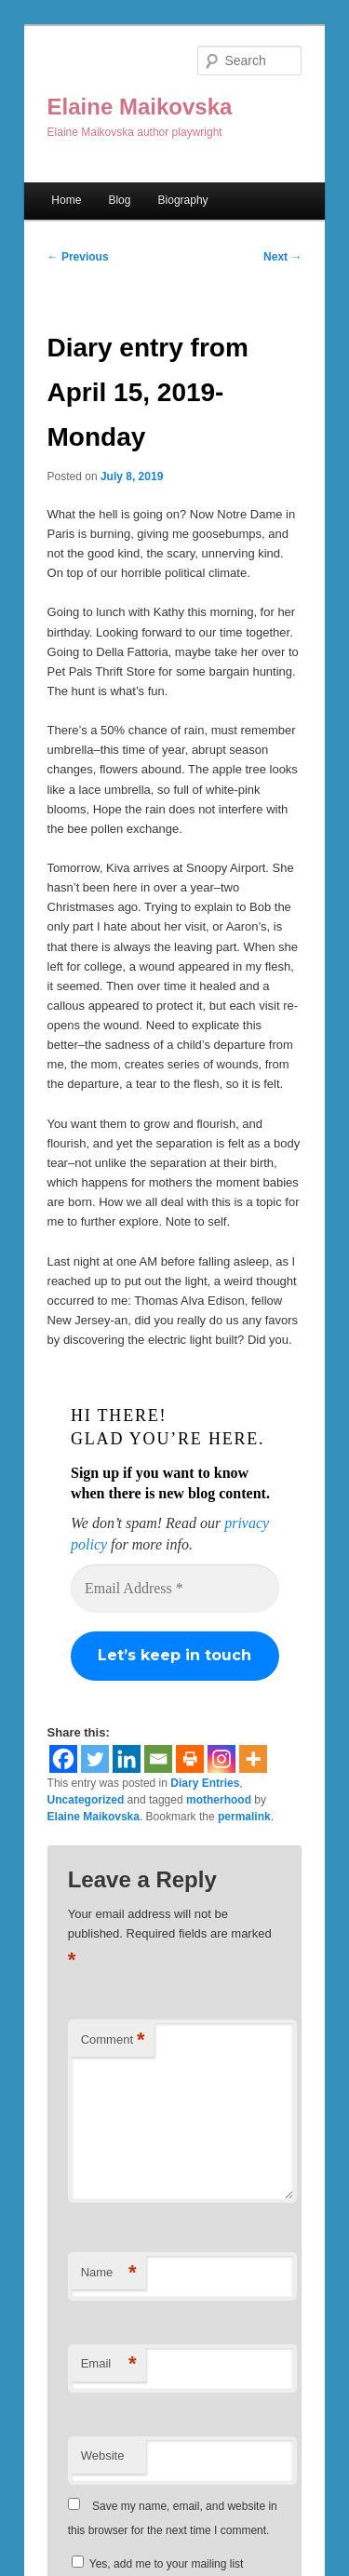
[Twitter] (95, 1759)
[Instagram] (221, 1759)
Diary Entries (204, 1783)
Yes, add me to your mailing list (158, 2563)
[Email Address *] (175, 1588)
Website (103, 2455)
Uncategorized (86, 1799)
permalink (244, 1816)
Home (66, 200)
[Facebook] (63, 1759)
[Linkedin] (127, 1759)
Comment (113, 2040)
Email (109, 2364)
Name (109, 2273)
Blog (119, 200)
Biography (183, 200)
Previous (78, 256)
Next (282, 256)
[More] (253, 1759)
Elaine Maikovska (140, 106)
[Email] (158, 1759)
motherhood (218, 1799)
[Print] (190, 1759)
